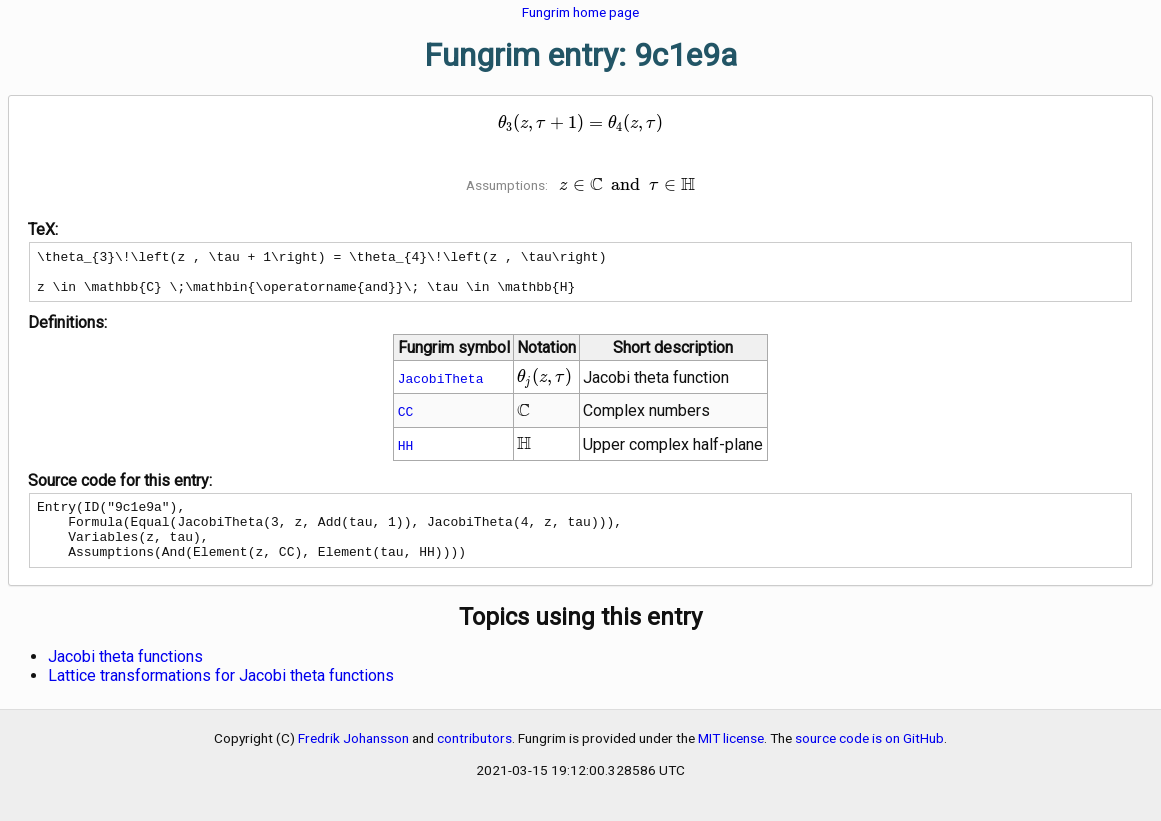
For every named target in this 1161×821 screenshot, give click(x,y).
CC (406, 420)
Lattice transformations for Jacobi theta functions (221, 696)
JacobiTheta (441, 387)
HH (406, 454)
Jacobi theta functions (125, 677)
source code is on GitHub (869, 759)
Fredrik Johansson (353, 759)
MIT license (731, 759)
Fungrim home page (580, 12)
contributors (474, 759)
